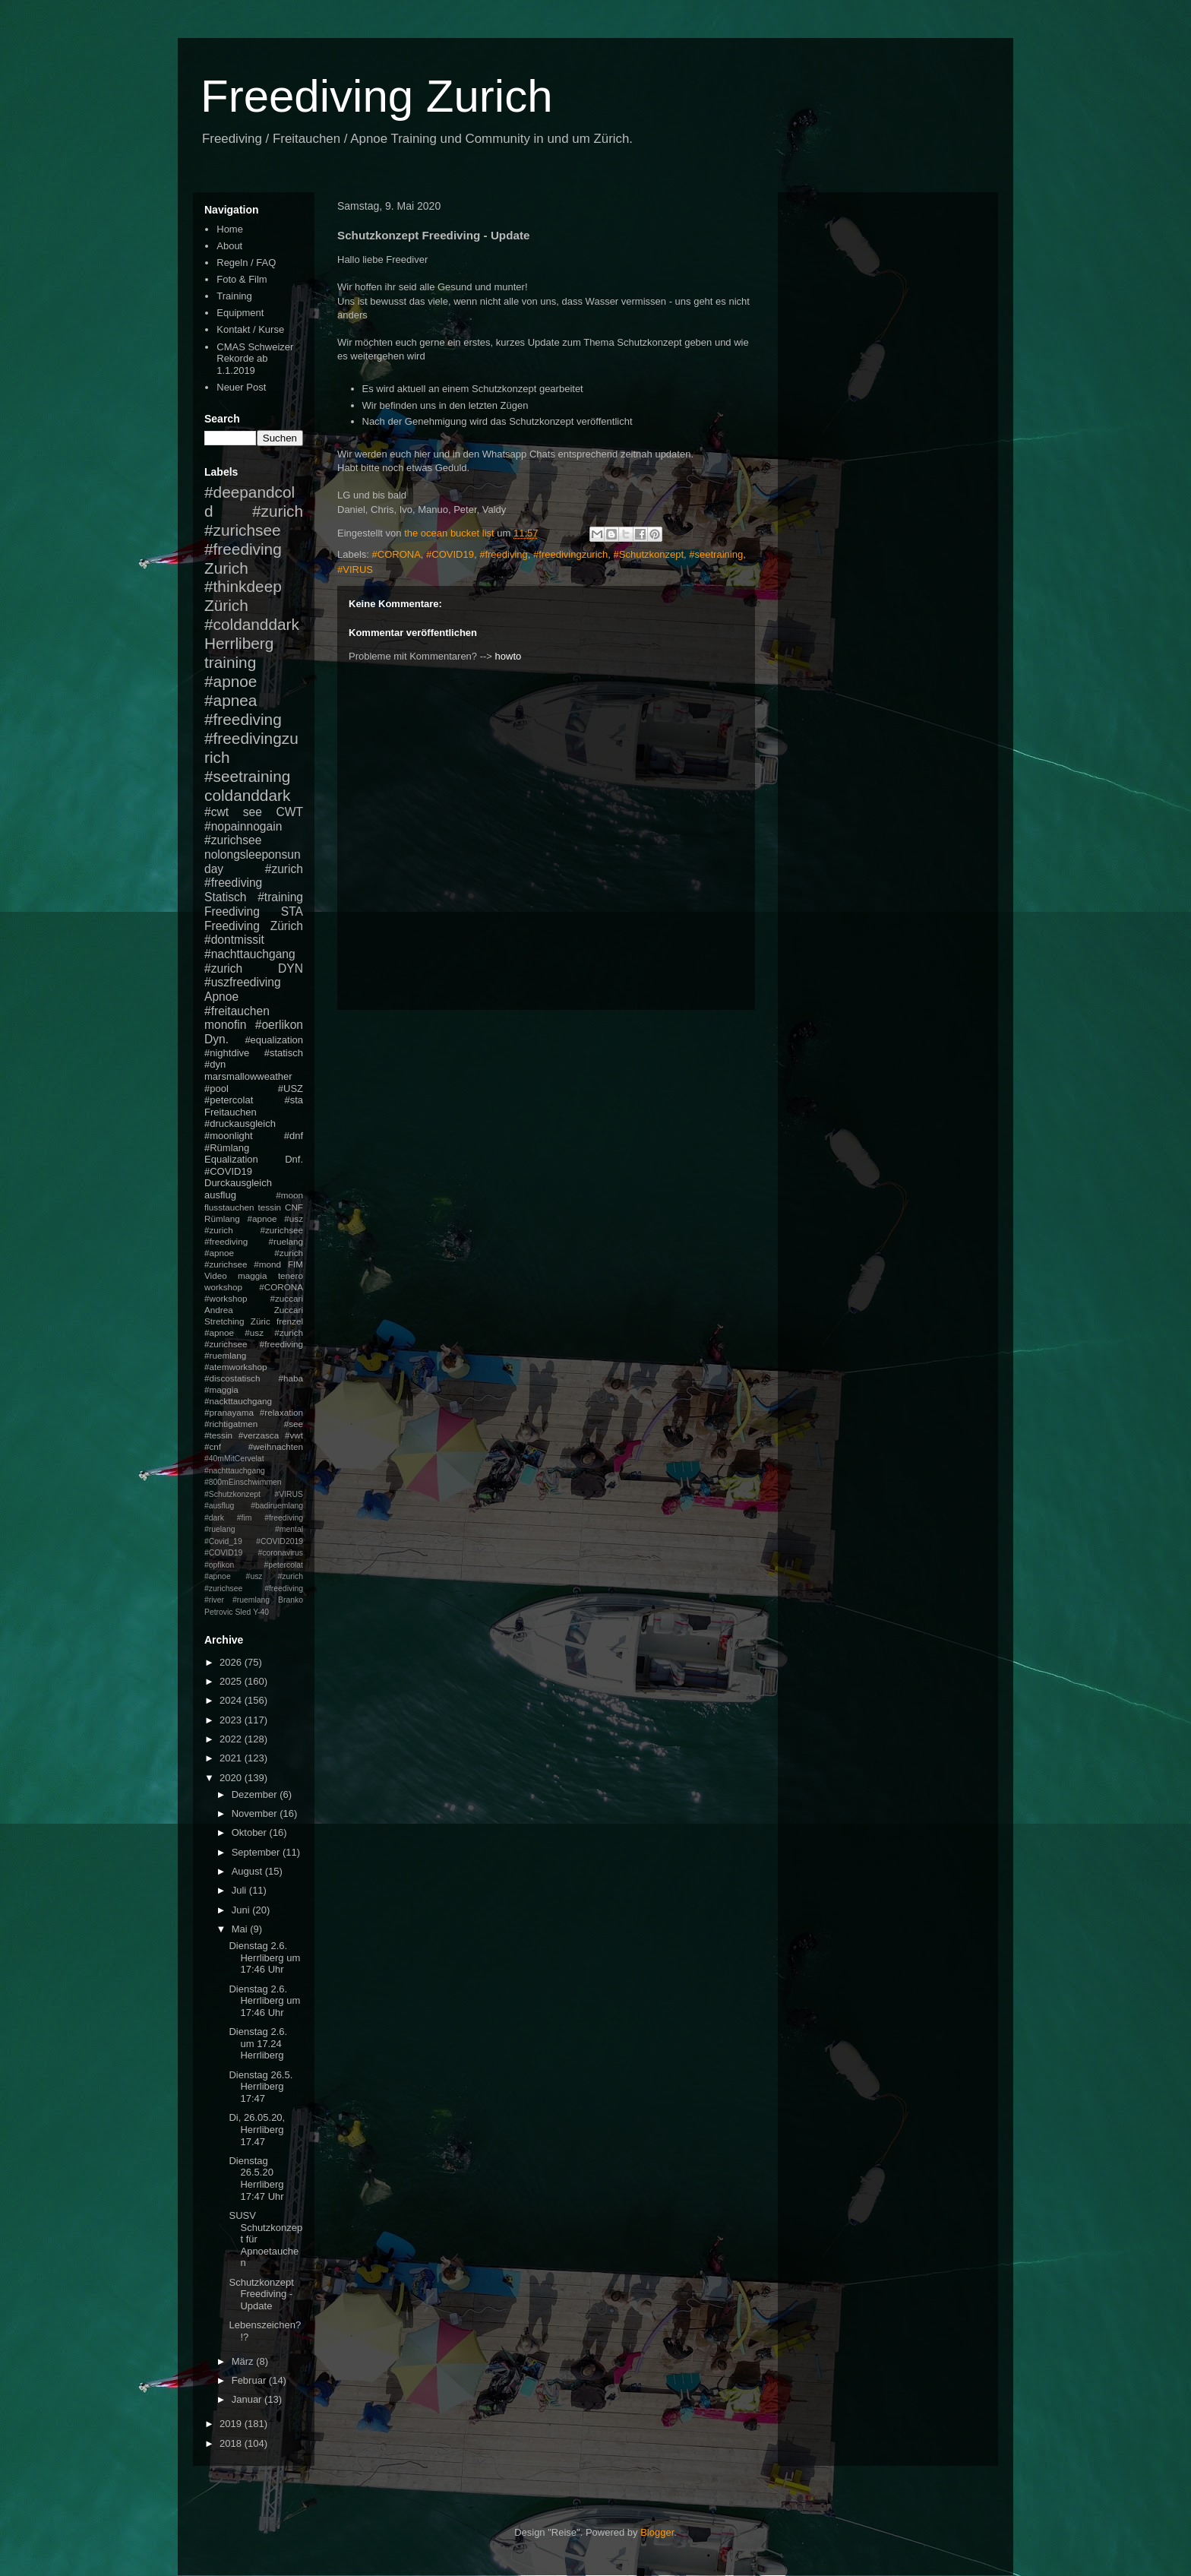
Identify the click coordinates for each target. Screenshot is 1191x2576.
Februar (250, 2380)
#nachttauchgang (249, 954)
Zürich (226, 605)
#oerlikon (279, 1024)
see (252, 811)
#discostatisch (232, 1378)
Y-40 (261, 1612)
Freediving (232, 911)
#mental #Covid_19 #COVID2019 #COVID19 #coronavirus (253, 1541)
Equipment (240, 312)
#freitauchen (237, 1011)
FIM (295, 1264)
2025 (232, 1681)
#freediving (503, 554)
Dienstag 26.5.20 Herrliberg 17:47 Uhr (256, 2178)
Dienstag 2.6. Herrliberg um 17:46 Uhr (264, 1957)
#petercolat (228, 1100)
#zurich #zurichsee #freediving (253, 530)
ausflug (220, 1195)
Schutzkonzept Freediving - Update (261, 2294)
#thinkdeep (243, 586)
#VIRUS (355, 569)
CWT (289, 811)
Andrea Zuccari (253, 1310)
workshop (223, 1287)
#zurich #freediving (253, 876)
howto (508, 656)
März (244, 2361)
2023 (232, 1720)
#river (214, 1600)
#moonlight (228, 1135)
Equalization (231, 1159)
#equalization (274, 1040)
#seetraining (716, 554)
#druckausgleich (240, 1123)
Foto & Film (241, 279)
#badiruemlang (277, 1506)
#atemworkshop (235, 1367)
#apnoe (230, 681)
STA (292, 911)
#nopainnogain (243, 826)
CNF (294, 1207)
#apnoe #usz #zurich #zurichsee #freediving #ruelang (253, 1230)
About (229, 246)
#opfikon (219, 1565)
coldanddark (247, 795)
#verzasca (259, 1435)
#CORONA (396, 554)
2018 (232, 2443)
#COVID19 (450, 554)
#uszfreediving (242, 982)
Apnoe (221, 996)
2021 (232, 1758)
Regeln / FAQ (246, 262)
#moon (289, 1195)
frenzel (289, 1321)
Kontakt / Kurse (250, 329)
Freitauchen (230, 1112)
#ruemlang (251, 1600)
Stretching (224, 1321)
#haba (290, 1378)
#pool (216, 1088)
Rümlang (222, 1218)
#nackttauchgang (238, 1401)
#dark (214, 1518)
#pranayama (229, 1412)
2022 (232, 1739)
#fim (244, 1518)
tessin (270, 1207)
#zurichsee (232, 840)
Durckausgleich (238, 1182)
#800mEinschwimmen (243, 1482)
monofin (225, 1024)
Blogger (657, 2532)
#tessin (218, 1435)
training (230, 662)
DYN (290, 968)
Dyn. (216, 1039)
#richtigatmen (230, 1424)
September (257, 1852)
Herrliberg (238, 643)
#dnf (293, 1135)
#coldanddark (251, 624)
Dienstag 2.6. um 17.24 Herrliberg (258, 2043)
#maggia (221, 1389)
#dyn (215, 1064)
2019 (232, 2423)
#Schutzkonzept (649, 554)
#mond (267, 1264)
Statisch (225, 897)
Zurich (226, 568)
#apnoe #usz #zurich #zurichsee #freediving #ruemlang (253, 1344)
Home (229, 229)
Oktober (251, 1832)
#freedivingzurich (570, 554)
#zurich (223, 968)
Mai (241, 1929)
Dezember (256, 1794)
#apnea (230, 700)
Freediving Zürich (253, 925)
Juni (242, 1910)
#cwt (216, 811)
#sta (293, 1100)
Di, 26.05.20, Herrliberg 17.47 (257, 2129)
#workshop (226, 1298)
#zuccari (286, 1298)
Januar (248, 2399)
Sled (243, 1612)
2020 (232, 1777)
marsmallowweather (248, 1076)
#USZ (290, 1088)
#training (280, 897)
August (248, 1871)
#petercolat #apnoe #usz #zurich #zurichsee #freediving (253, 1577)
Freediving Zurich (377, 96)
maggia (252, 1275)
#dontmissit (234, 939)
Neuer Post (241, 387)
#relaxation (281, 1412)
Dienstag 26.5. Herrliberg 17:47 (260, 2086)
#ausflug (219, 1506)
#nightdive (226, 1053)
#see (293, 1424)
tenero (290, 1275)
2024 (232, 1700)
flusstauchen (229, 1207)
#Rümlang (226, 1148)
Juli (240, 1890)
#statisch (283, 1053)
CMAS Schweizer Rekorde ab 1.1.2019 (254, 358)
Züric (260, 1321)
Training (233, 296)
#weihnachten (275, 1446)
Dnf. (294, 1159)
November (256, 1813)
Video (215, 1275)
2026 (232, 1662)
